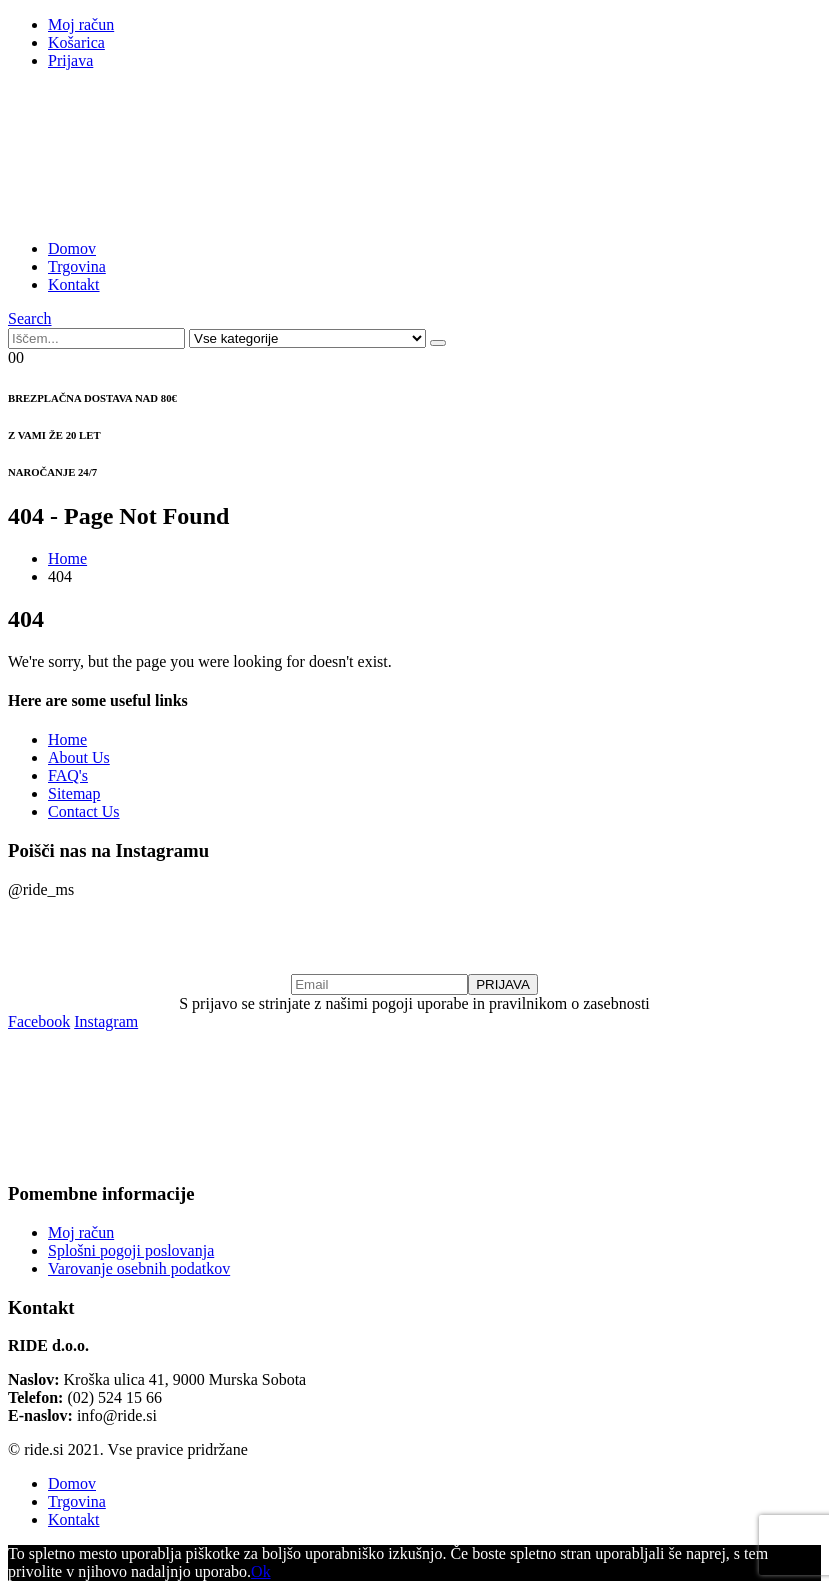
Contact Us (84, 811)
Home (67, 739)
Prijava (70, 60)
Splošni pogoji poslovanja (131, 1250)
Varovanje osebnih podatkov (139, 1268)
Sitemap (74, 793)
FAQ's (68, 775)
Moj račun (81, 24)
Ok (261, 1571)
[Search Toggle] (30, 318)
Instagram (106, 1021)
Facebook (39, 1021)
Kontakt (74, 284)
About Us (79, 757)
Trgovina (77, 266)
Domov (72, 248)
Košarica (76, 42)
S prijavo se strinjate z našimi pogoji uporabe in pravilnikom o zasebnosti (414, 1003)
